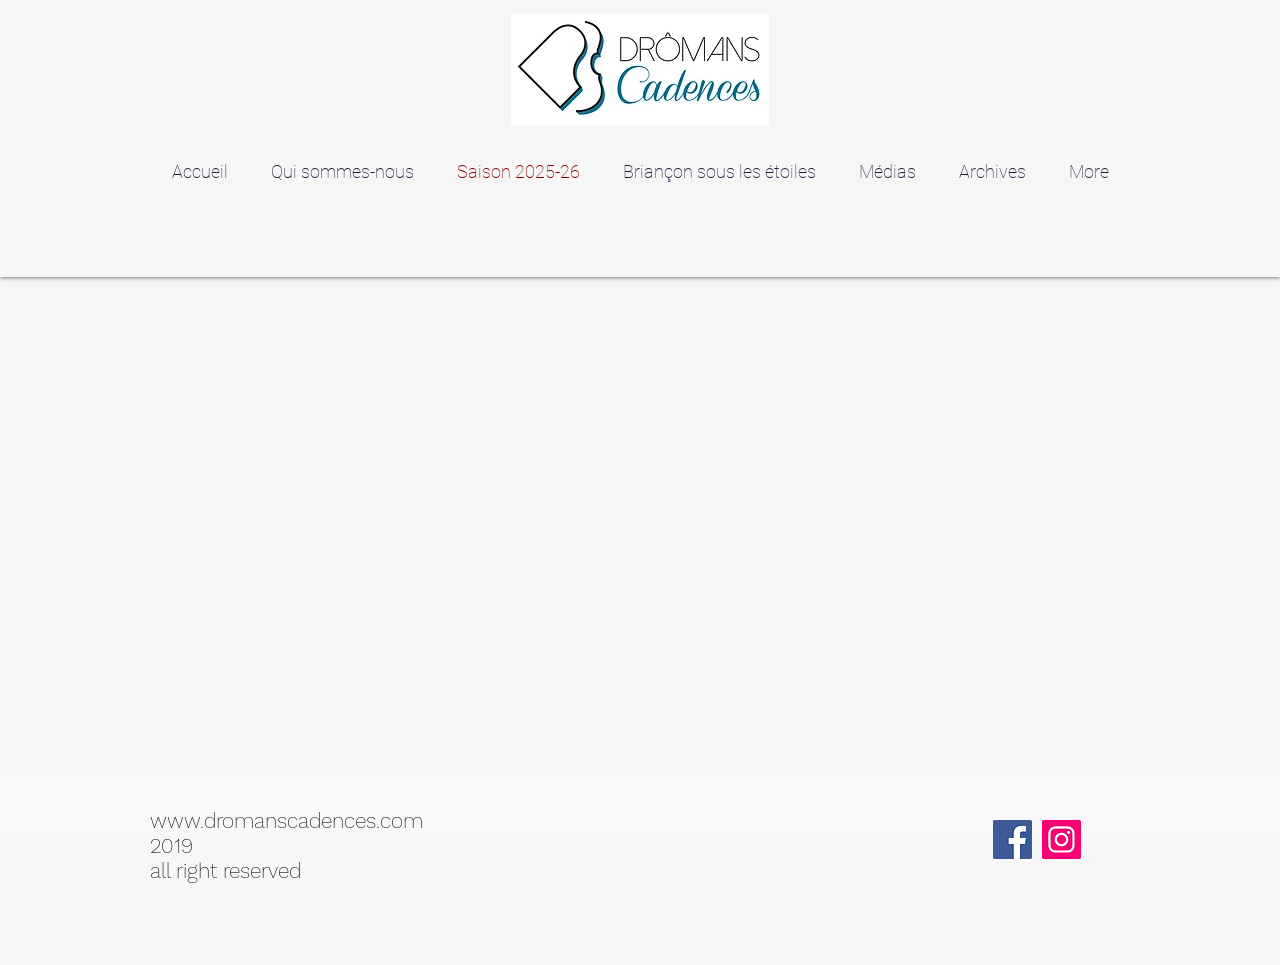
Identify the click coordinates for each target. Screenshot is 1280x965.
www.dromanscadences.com (286, 820)
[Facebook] (1012, 839)
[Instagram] (1061, 839)
